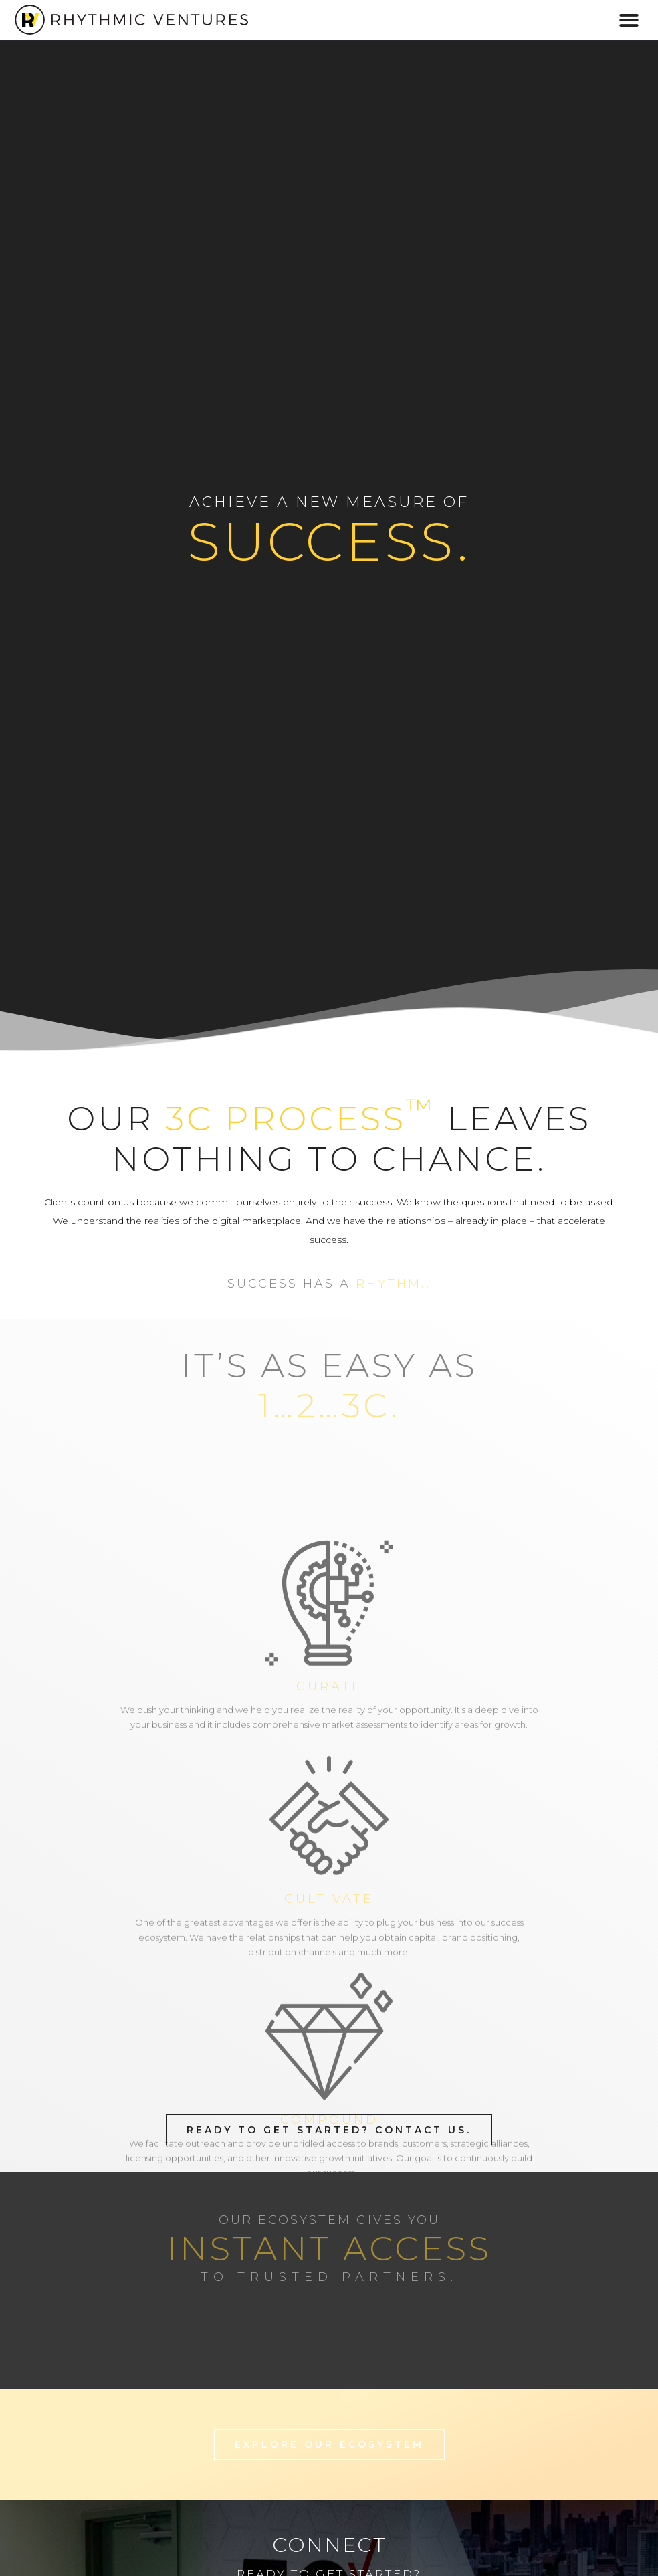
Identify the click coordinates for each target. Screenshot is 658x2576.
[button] (629, 20)
